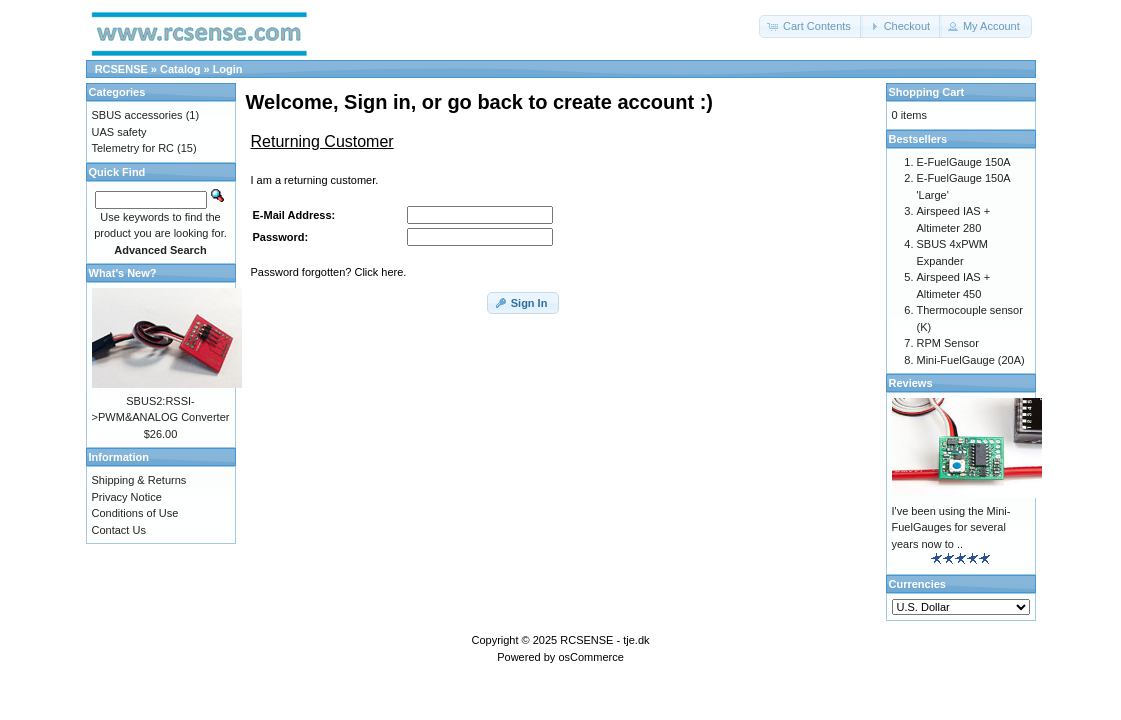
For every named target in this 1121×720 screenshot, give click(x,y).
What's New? (123, 273)
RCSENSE (121, 69)
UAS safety (119, 132)
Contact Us (119, 530)
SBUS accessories (137, 115)
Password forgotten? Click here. (329, 272)
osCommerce (590, 657)
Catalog (180, 69)
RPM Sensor (948, 343)
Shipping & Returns (139, 480)
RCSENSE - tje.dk (604, 640)
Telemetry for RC (133, 148)
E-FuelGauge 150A (964, 162)
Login (228, 69)
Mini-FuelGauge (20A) (971, 360)
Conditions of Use (135, 513)
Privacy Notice (127, 497)
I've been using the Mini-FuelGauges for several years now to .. (951, 527)
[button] (811, 26)
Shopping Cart (927, 92)
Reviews (911, 383)
